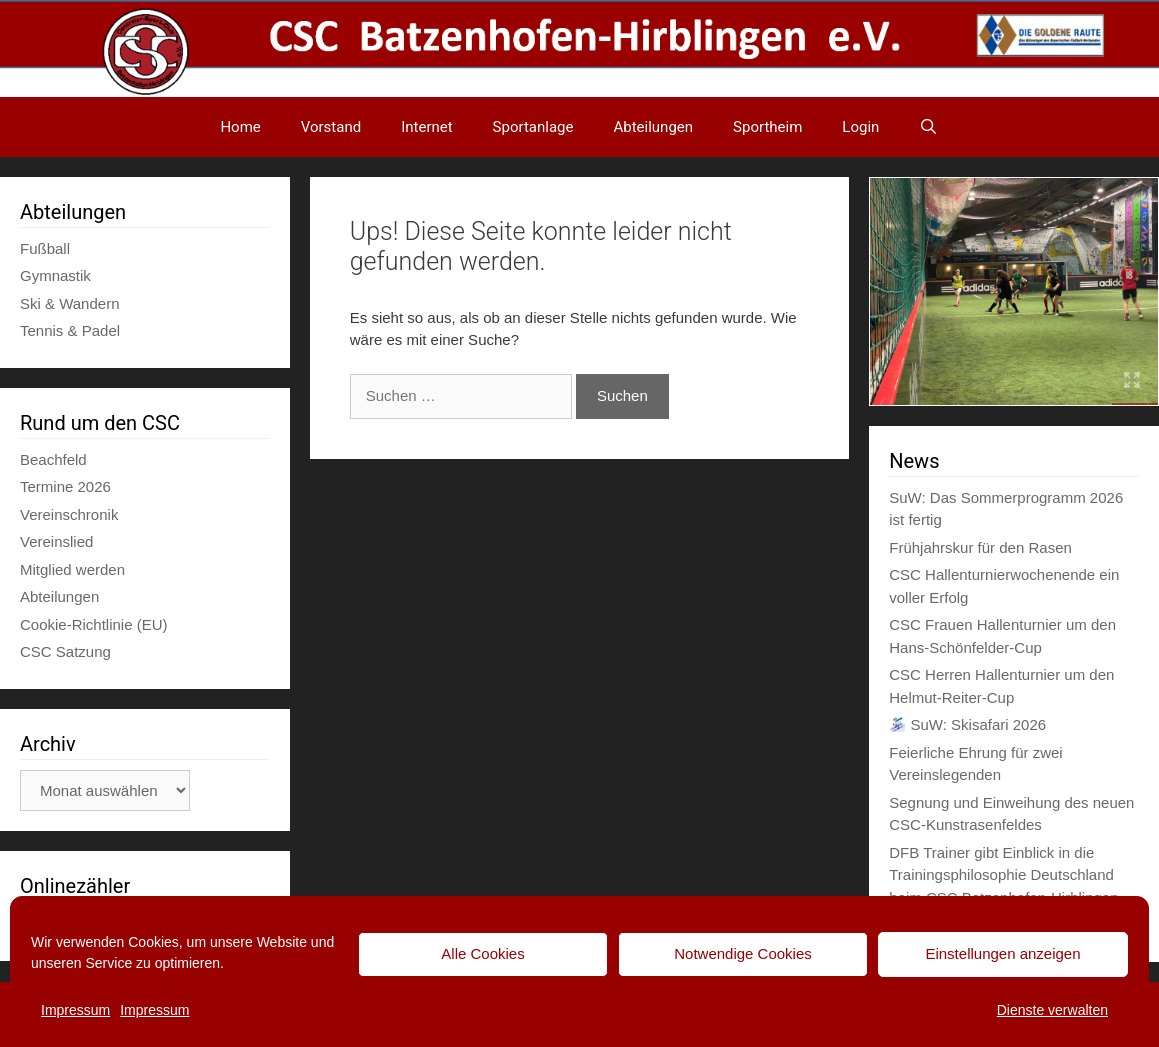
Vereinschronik (69, 514)
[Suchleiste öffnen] (928, 127)
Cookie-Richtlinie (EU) (94, 624)
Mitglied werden (72, 569)
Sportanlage (533, 127)
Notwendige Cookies (743, 953)
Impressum (75, 1010)
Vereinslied (56, 541)
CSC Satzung (65, 651)
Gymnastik (55, 275)
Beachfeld (53, 459)
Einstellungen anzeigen (1002, 953)
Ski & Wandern (70, 303)
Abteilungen (653, 127)
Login (860, 127)
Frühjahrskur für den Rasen (980, 547)
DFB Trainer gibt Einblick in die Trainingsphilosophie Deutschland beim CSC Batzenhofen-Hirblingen (1003, 875)
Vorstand (331, 127)
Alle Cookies (482, 953)
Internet (426, 127)
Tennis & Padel (70, 330)
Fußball (45, 248)
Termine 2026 (65, 486)
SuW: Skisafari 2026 (968, 724)
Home (240, 127)
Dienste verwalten (1052, 1010)
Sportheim (767, 127)
